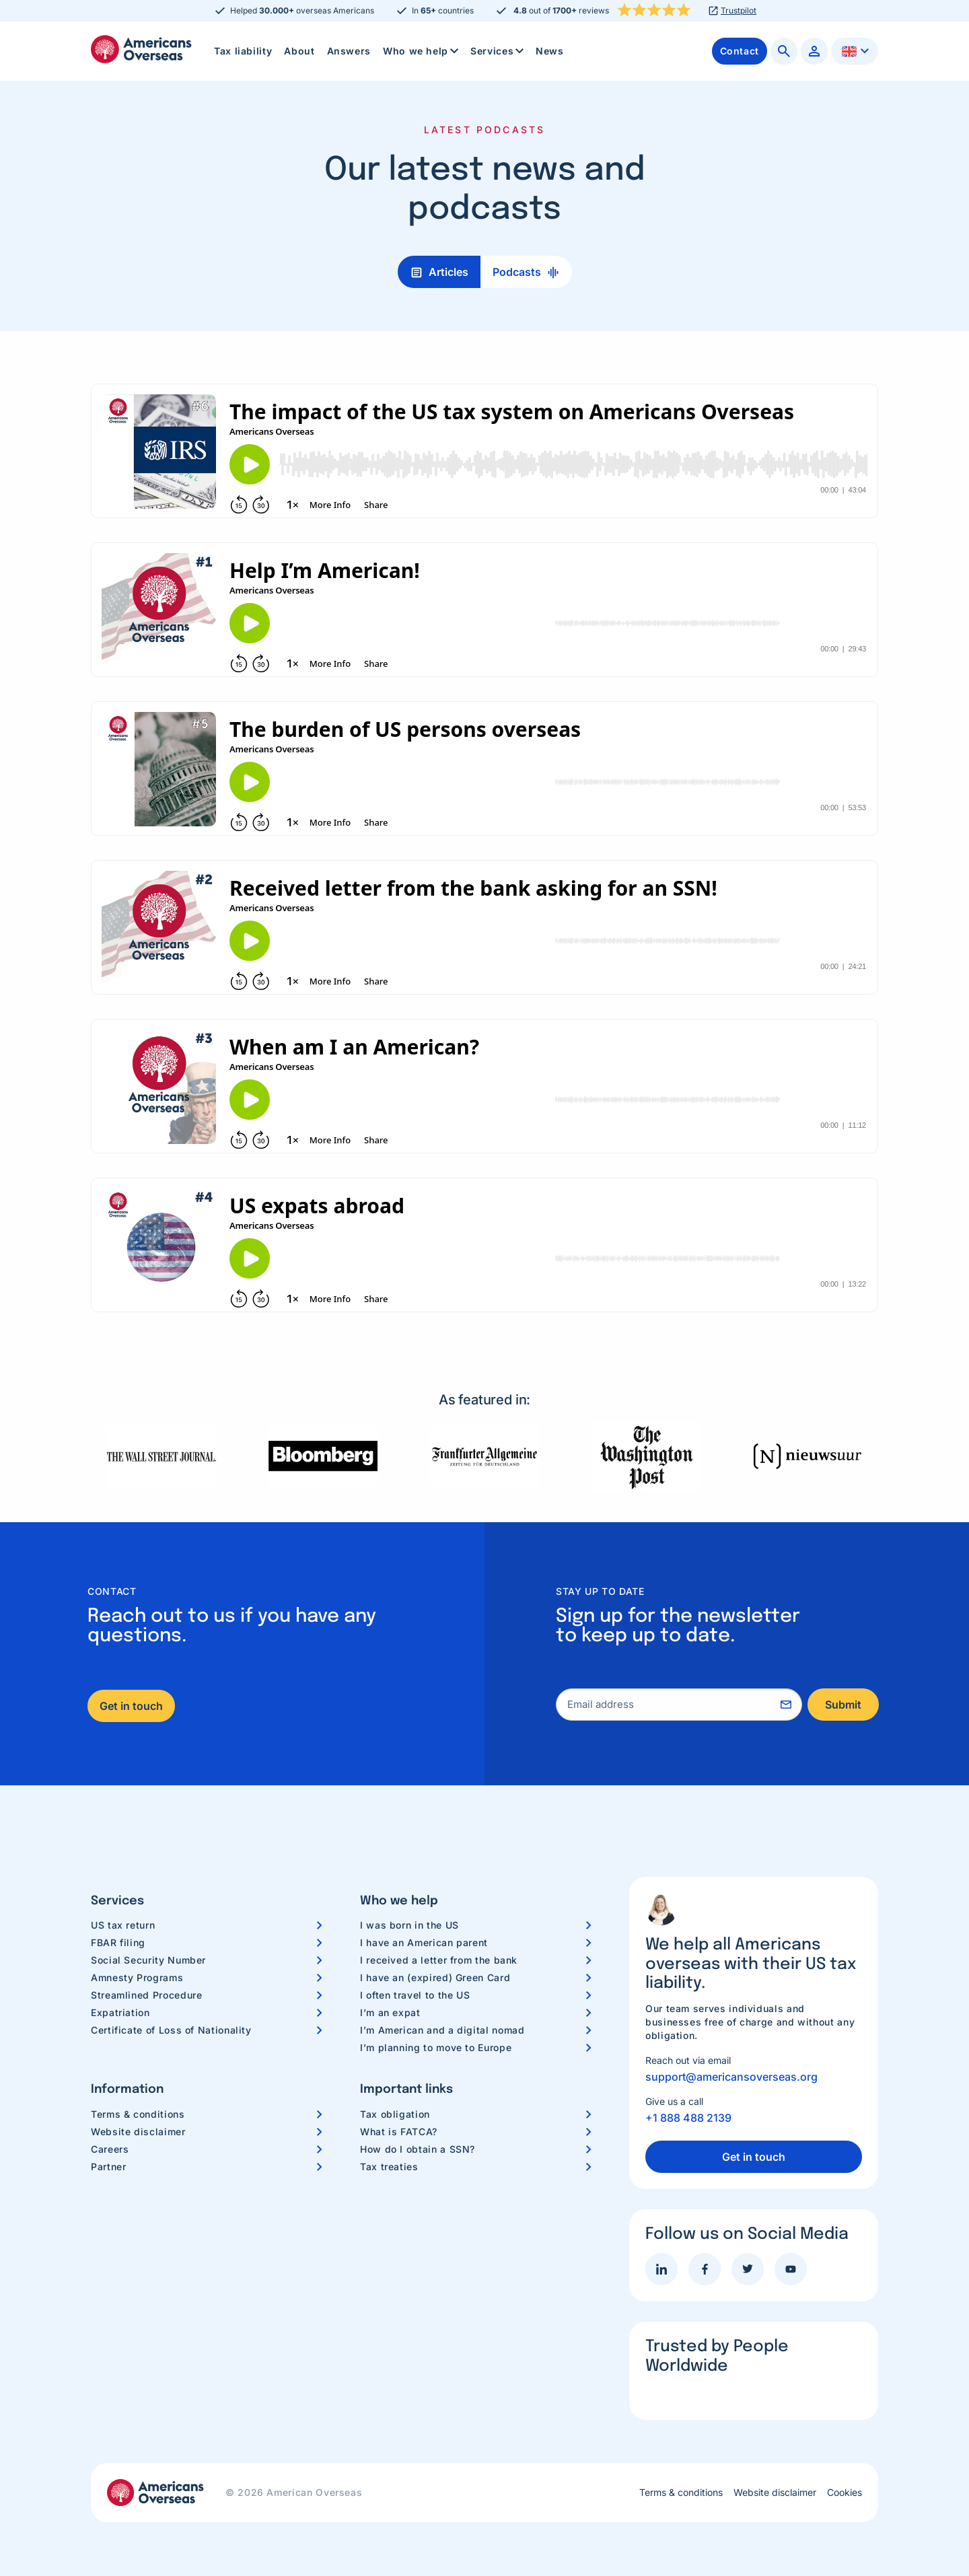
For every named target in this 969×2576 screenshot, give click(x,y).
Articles (448, 272)
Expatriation (120, 2012)
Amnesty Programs (137, 1977)
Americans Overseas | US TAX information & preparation (141, 49)
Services (498, 51)
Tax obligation (395, 2114)
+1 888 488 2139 (688, 2117)
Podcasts (517, 272)
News (550, 51)
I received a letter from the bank (438, 1960)
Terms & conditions (138, 2114)
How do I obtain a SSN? (417, 2149)
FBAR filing (118, 1942)
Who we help (422, 51)
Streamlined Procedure (146, 1995)
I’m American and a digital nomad (442, 2030)
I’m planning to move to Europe (435, 2047)
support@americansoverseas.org (731, 2076)
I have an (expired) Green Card (435, 1977)
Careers (110, 2149)
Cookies (844, 2492)
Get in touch (131, 1706)
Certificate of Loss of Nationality (171, 2030)
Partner (108, 2166)
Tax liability (243, 51)
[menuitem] (243, 51)
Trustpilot (738, 10)
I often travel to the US (415, 1995)
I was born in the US (409, 1925)
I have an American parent (424, 1942)
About (299, 51)
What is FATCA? (398, 2131)
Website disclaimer (138, 2131)
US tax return (123, 1925)
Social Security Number (148, 1960)
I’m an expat (390, 2012)
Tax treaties (389, 2166)
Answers (349, 51)
